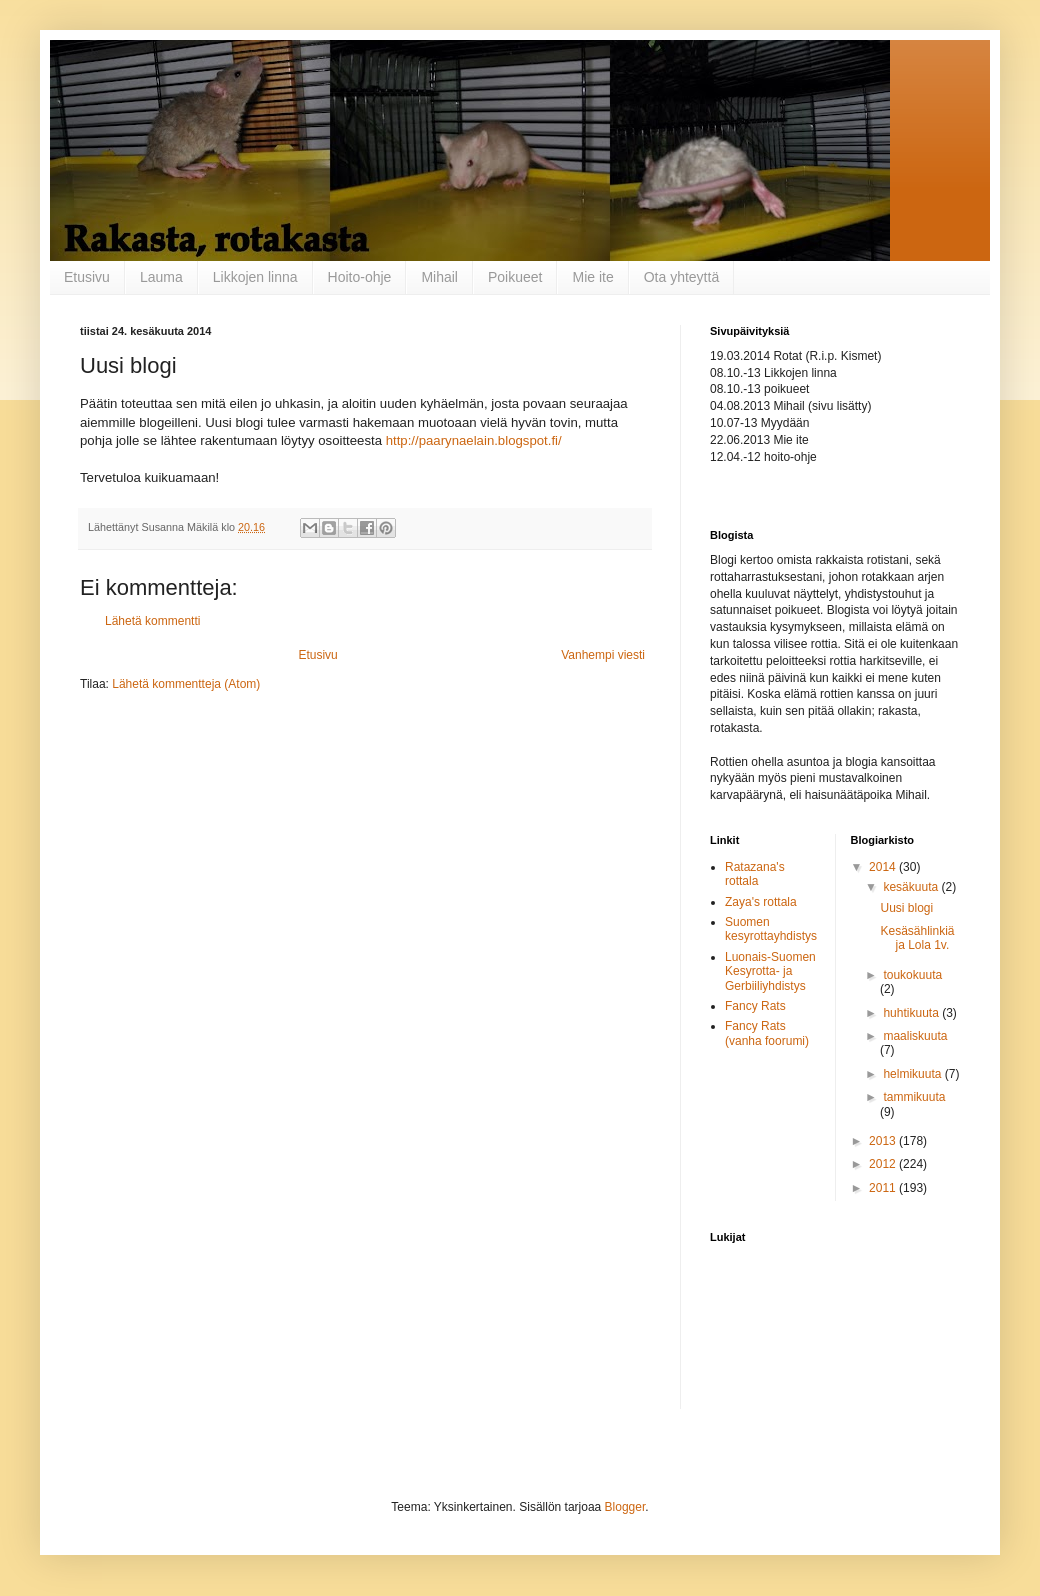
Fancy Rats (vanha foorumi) (767, 1033)
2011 (884, 1188)
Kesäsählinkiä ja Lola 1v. (917, 938)
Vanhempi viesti (603, 655)
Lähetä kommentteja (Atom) (186, 684)
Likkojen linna (255, 277)
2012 (884, 1164)
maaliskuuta (915, 1036)
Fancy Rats (755, 1006)
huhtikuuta (912, 1013)
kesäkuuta (912, 887)
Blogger (625, 1507)
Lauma (161, 277)
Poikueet (515, 277)
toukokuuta (912, 975)
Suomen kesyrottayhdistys (771, 929)
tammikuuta (914, 1097)
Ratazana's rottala (755, 874)
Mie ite (592, 277)
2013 (884, 1141)
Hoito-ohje (360, 277)
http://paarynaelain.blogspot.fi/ (474, 440)
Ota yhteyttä (681, 277)
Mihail (439, 277)
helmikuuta (913, 1074)
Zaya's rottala (761, 902)
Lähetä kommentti (152, 621)
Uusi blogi (906, 908)
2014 (884, 867)
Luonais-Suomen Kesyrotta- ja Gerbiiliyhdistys (770, 971)
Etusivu (87, 277)
